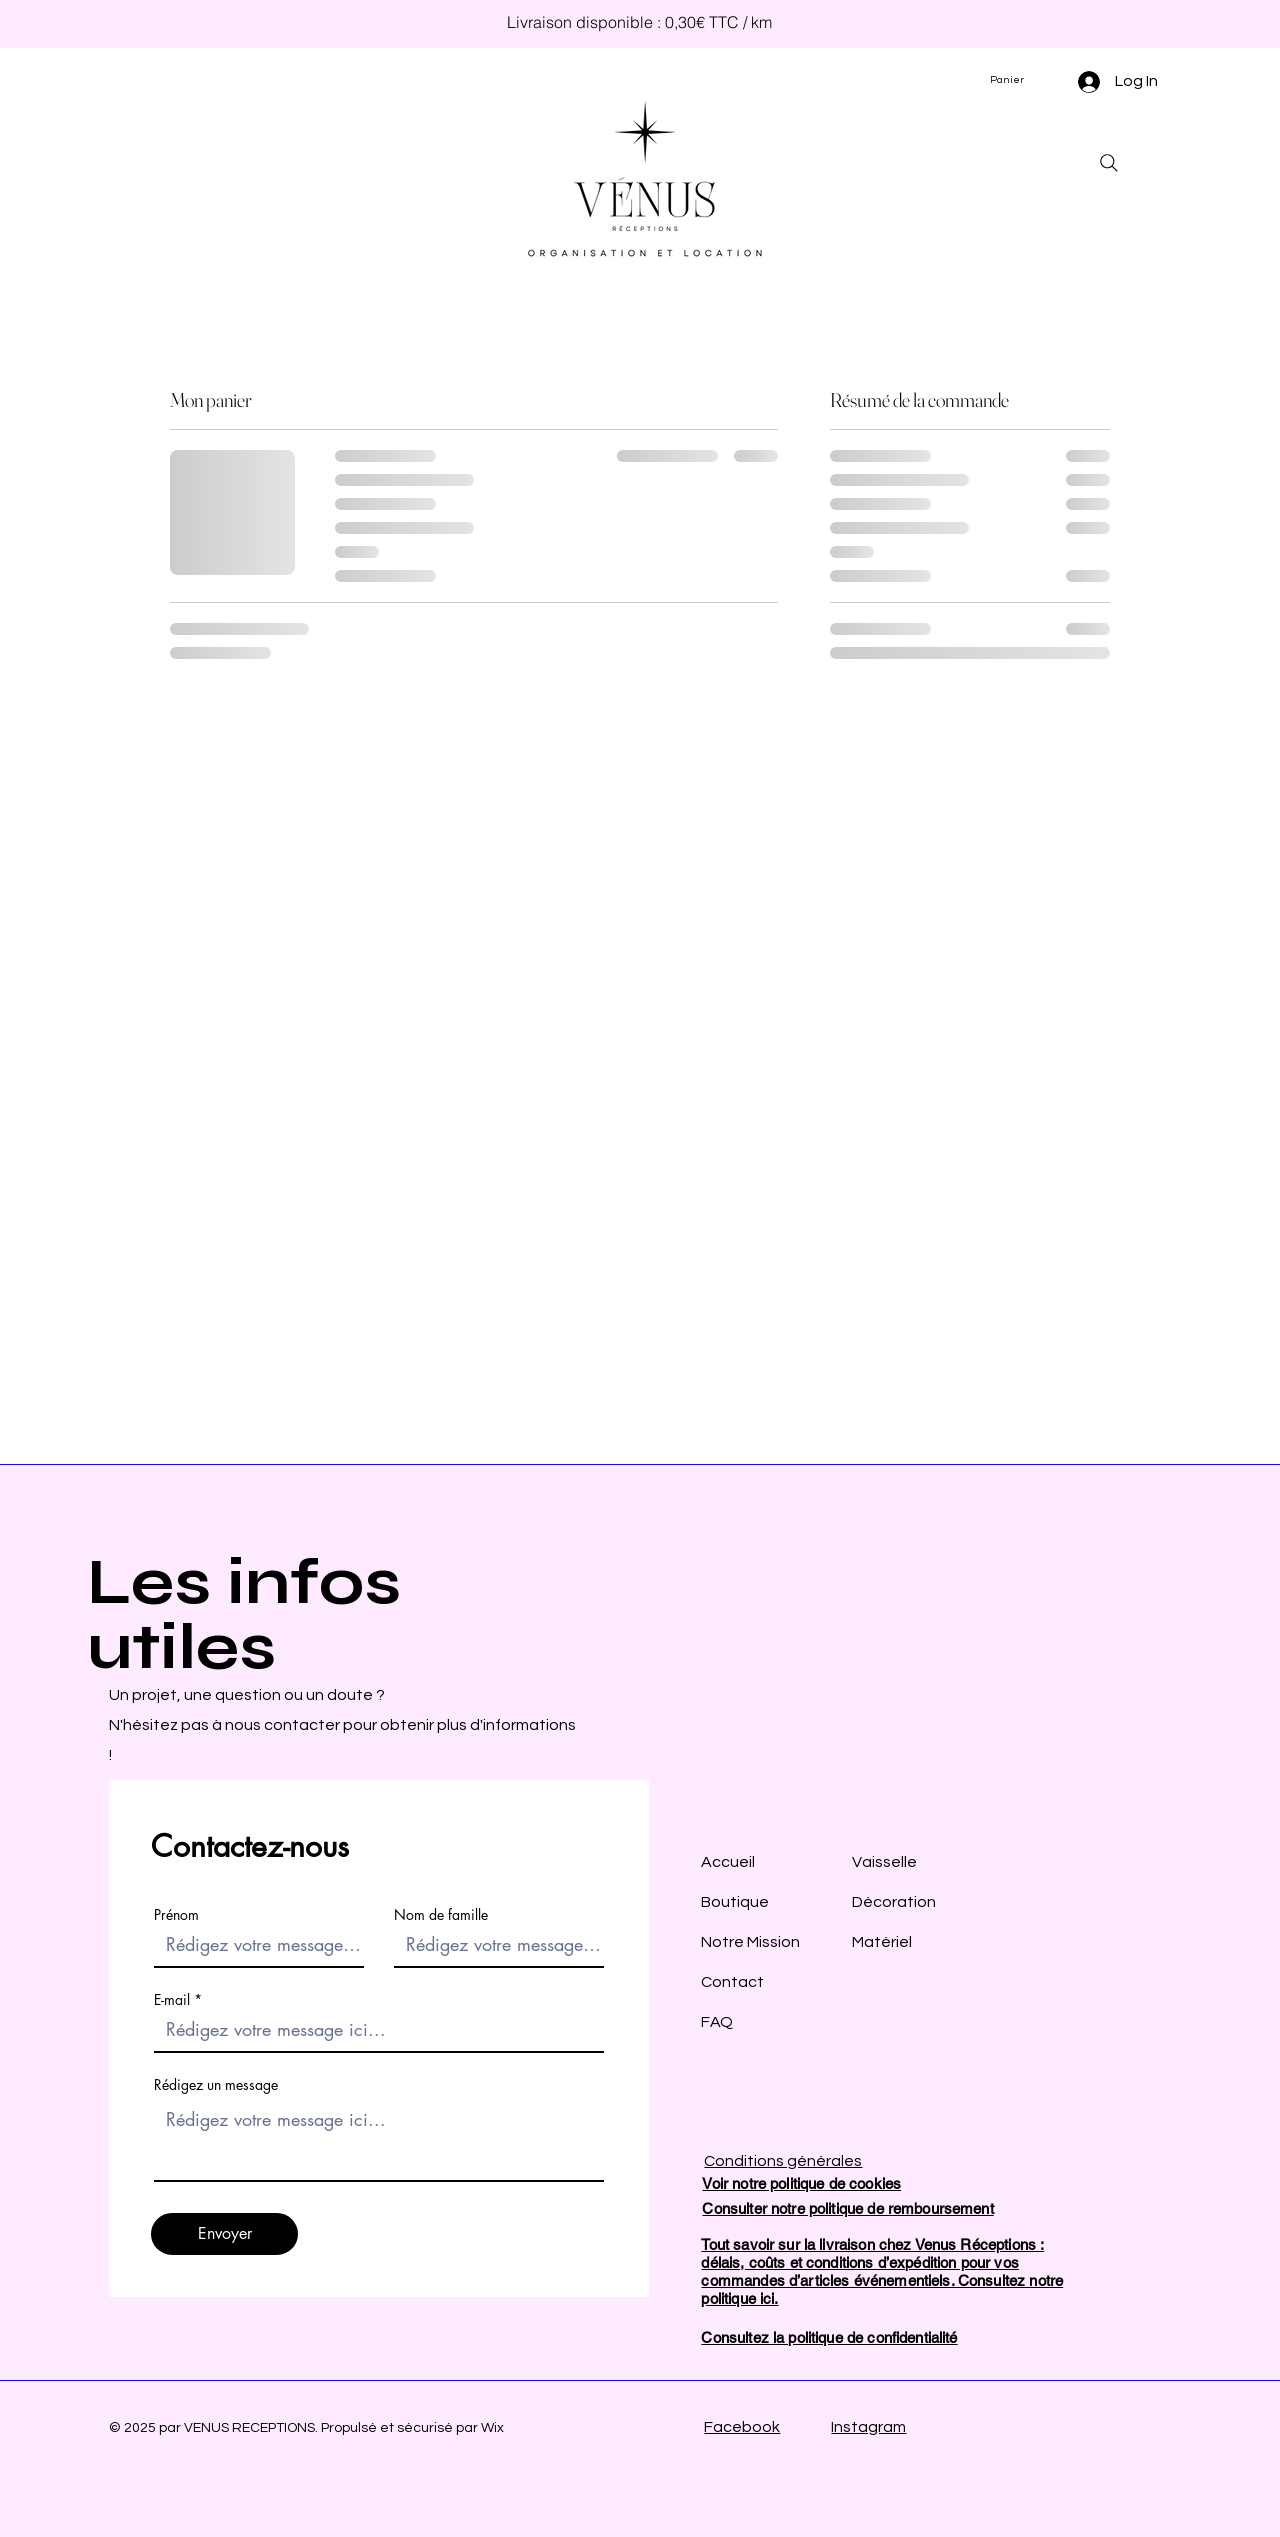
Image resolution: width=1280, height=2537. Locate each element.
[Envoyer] (224, 2234)
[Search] (1109, 163)
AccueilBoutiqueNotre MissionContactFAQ (750, 1942)
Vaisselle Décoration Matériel (894, 1902)
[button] (1015, 80)
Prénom (176, 1915)
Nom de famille (441, 1915)
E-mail (172, 2000)
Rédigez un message (216, 2085)
